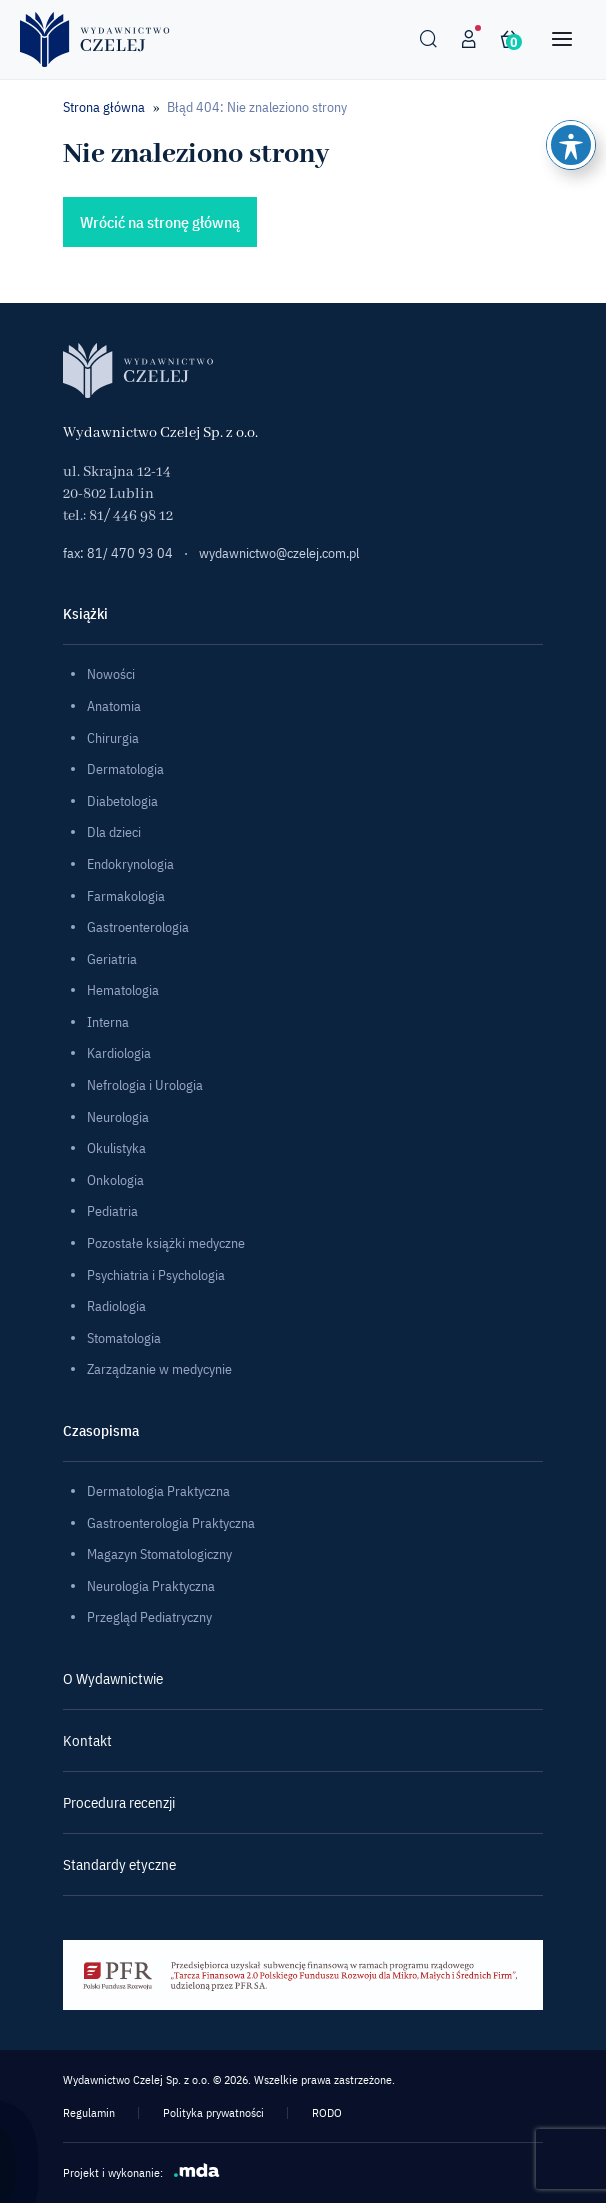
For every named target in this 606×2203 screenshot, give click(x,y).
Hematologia (123, 990)
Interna (108, 1022)
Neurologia (118, 1117)
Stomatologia (124, 1338)
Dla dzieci (114, 832)
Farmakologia (126, 896)
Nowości (111, 674)
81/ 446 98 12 (131, 516)
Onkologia (115, 1180)
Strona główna (104, 107)
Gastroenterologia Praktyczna (171, 1523)
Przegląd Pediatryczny (149, 1617)
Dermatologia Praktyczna (158, 1491)
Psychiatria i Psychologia (156, 1275)
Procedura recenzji (119, 1802)
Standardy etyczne (119, 1864)
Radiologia (116, 1306)
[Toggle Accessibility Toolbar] (571, 145)
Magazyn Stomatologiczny (159, 1554)
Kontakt (87, 1740)
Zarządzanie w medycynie (159, 1369)
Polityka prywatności (213, 2112)
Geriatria (112, 959)
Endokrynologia (130, 864)
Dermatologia (125, 769)
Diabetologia (122, 801)
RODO (327, 2112)
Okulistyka (116, 1148)
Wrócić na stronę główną (160, 222)
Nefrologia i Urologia (145, 1085)
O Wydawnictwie (113, 1678)
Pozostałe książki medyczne (166, 1243)
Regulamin (89, 2112)
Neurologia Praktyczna (151, 1586)
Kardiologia (119, 1053)
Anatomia (114, 706)
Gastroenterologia (138, 927)
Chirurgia (113, 738)
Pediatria (112, 1211)
